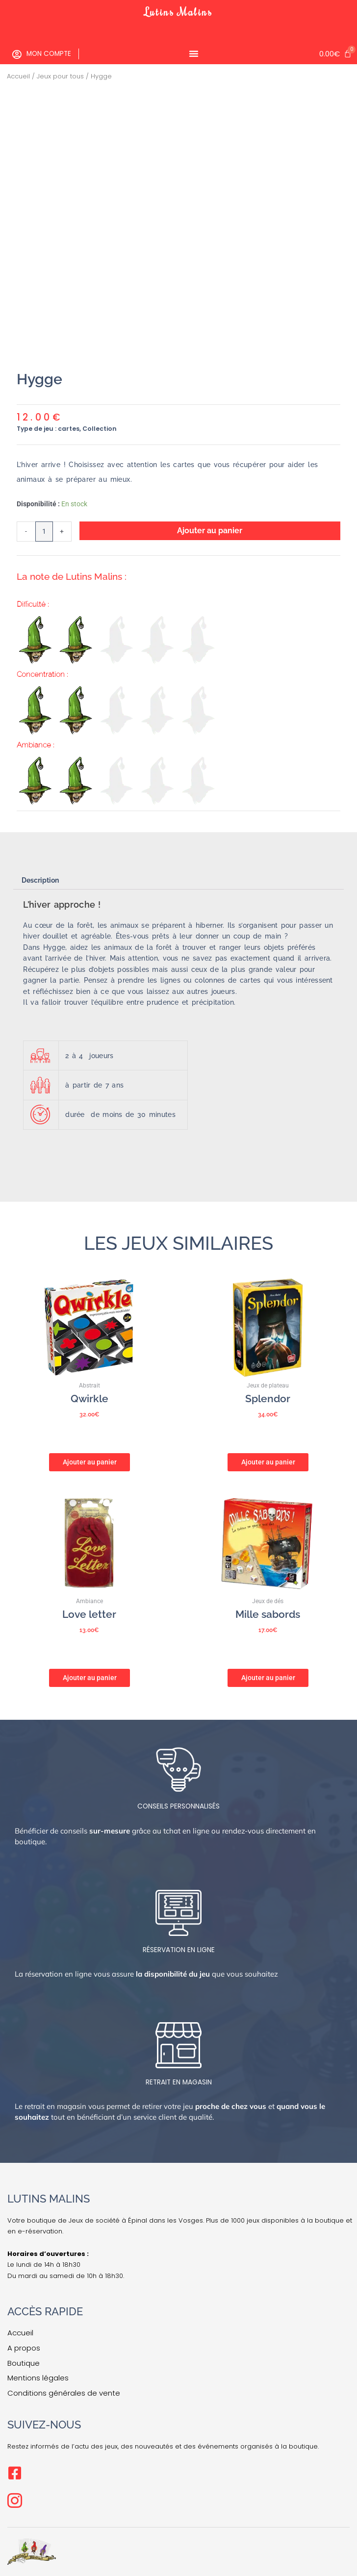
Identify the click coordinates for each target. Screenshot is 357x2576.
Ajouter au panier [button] (90, 1461)
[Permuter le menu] (194, 53)
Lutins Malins (178, 11)
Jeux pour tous (60, 76)
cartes (68, 428)
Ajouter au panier (209, 530)
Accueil (18, 76)
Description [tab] (40, 880)
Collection (99, 428)
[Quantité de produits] (44, 531)
